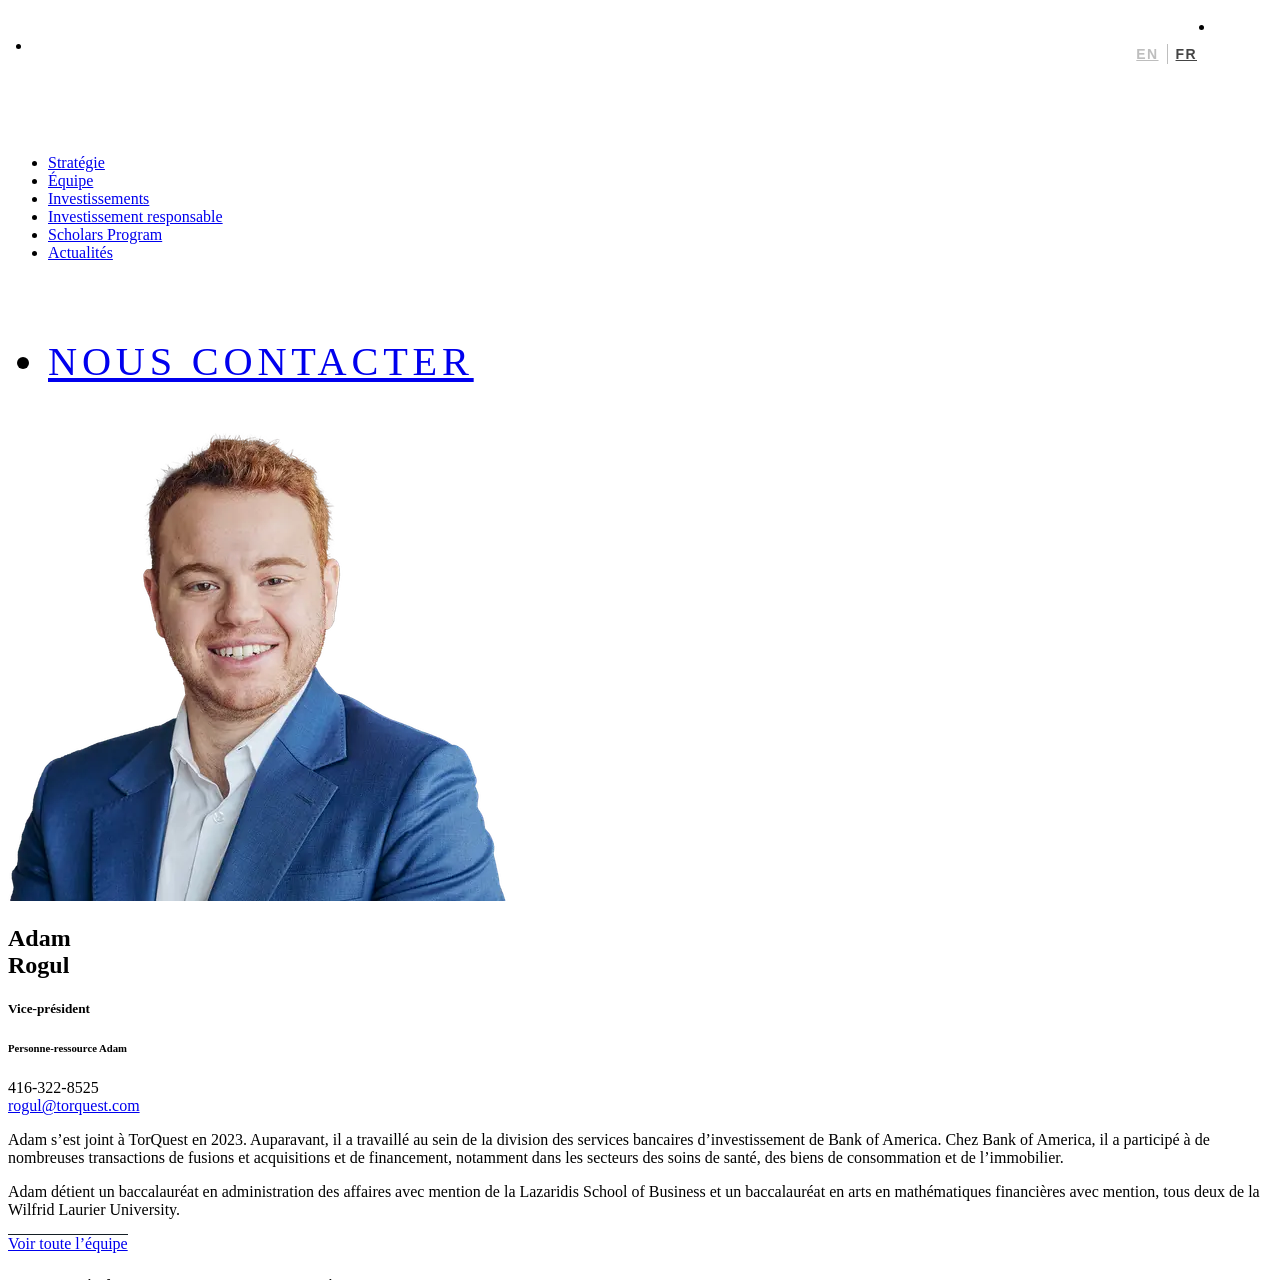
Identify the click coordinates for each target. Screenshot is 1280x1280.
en (1147, 54)
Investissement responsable (135, 216)
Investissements (98, 198)
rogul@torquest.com (74, 1105)
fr (1186, 54)
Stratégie (76, 162)
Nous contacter (261, 361)
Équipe (70, 180)
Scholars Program (105, 234)
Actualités (80, 252)
